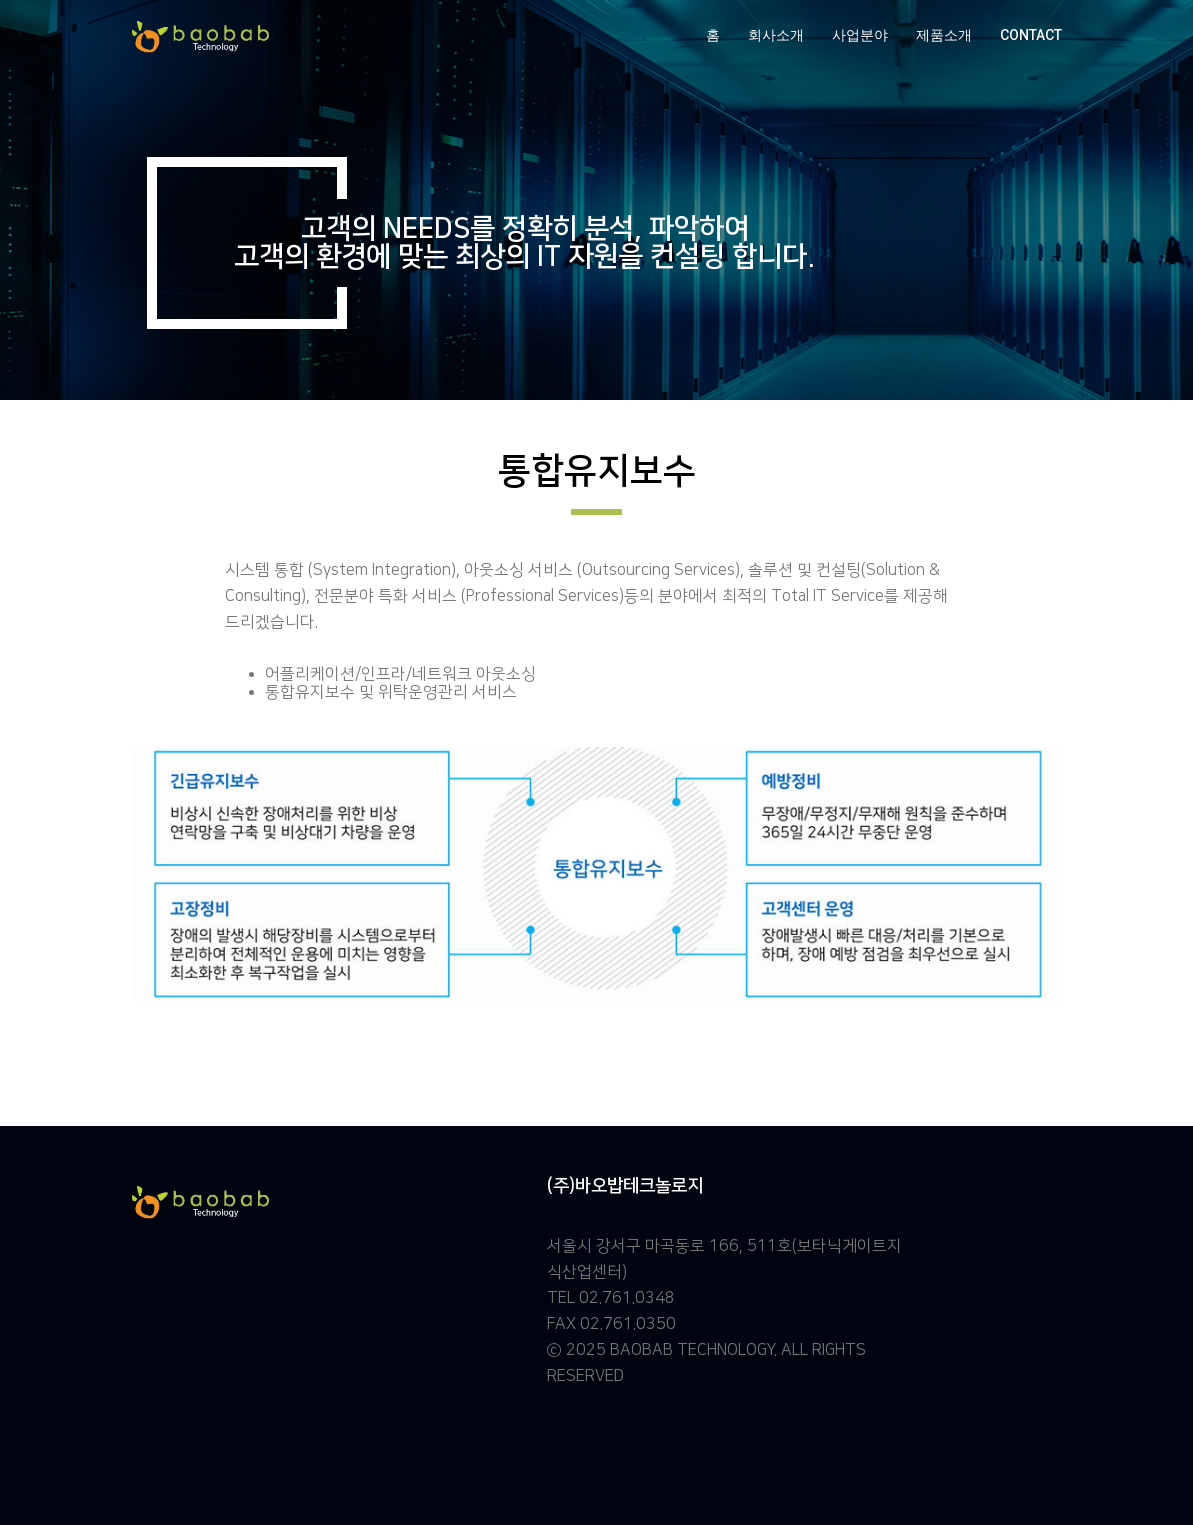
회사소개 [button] (776, 35)
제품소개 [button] (944, 35)
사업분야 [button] (860, 35)
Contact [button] (1031, 35)
